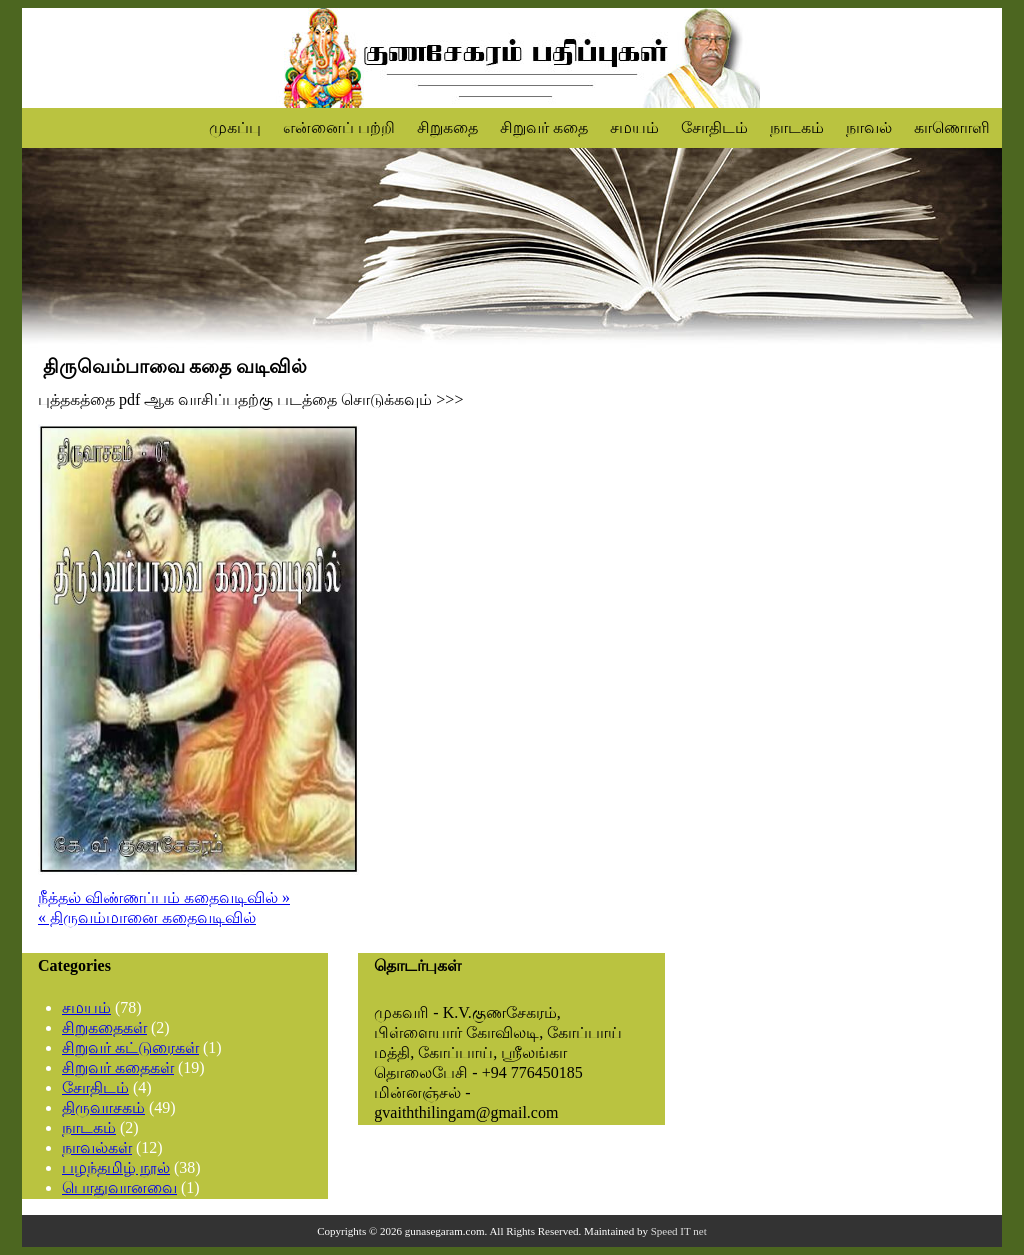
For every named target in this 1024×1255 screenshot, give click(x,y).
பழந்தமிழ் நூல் (116, 1167)
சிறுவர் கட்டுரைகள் (130, 1047)
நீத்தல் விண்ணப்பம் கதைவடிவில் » (164, 897)
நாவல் (869, 127)
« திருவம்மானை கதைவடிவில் (147, 917)
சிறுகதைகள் (104, 1027)
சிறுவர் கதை (544, 127)
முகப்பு (235, 127)
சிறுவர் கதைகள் (118, 1067)
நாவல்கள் (97, 1147)
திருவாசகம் (103, 1107)
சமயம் (634, 127)
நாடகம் (797, 127)
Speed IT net (679, 1231)
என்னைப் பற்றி (339, 127)
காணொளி (952, 127)
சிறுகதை (447, 127)
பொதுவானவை (119, 1187)
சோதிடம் (714, 127)
